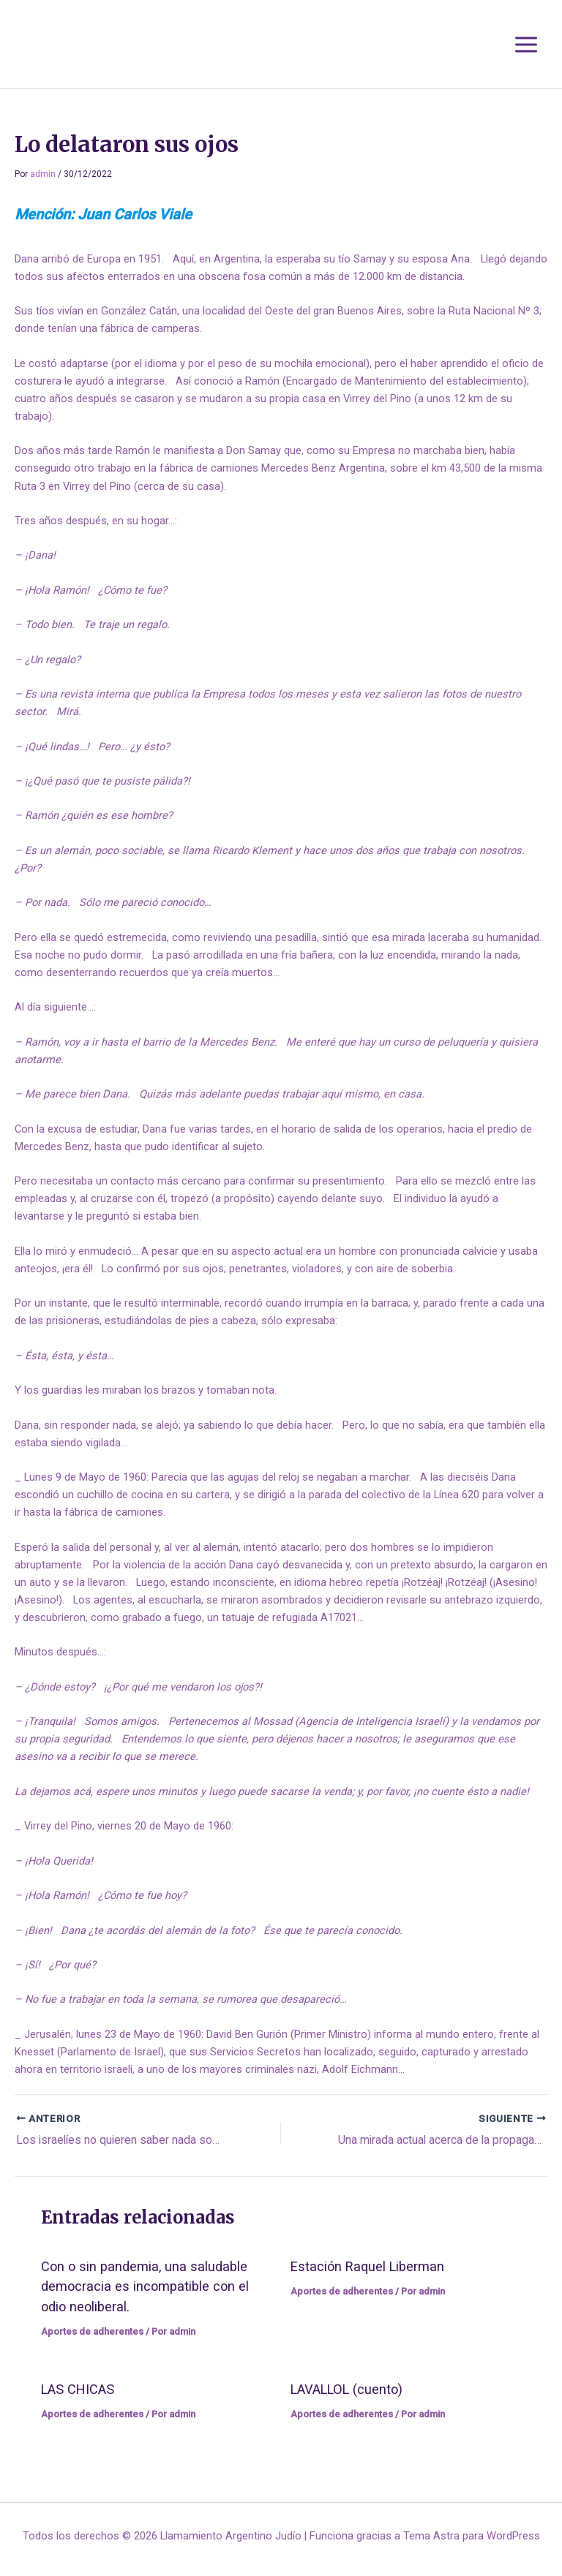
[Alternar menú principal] (526, 44)
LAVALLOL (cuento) (346, 2389)
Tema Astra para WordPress (471, 2535)
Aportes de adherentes (92, 2331)
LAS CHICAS (77, 2389)
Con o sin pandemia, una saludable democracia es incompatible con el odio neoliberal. (145, 2286)
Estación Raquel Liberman (367, 2266)
